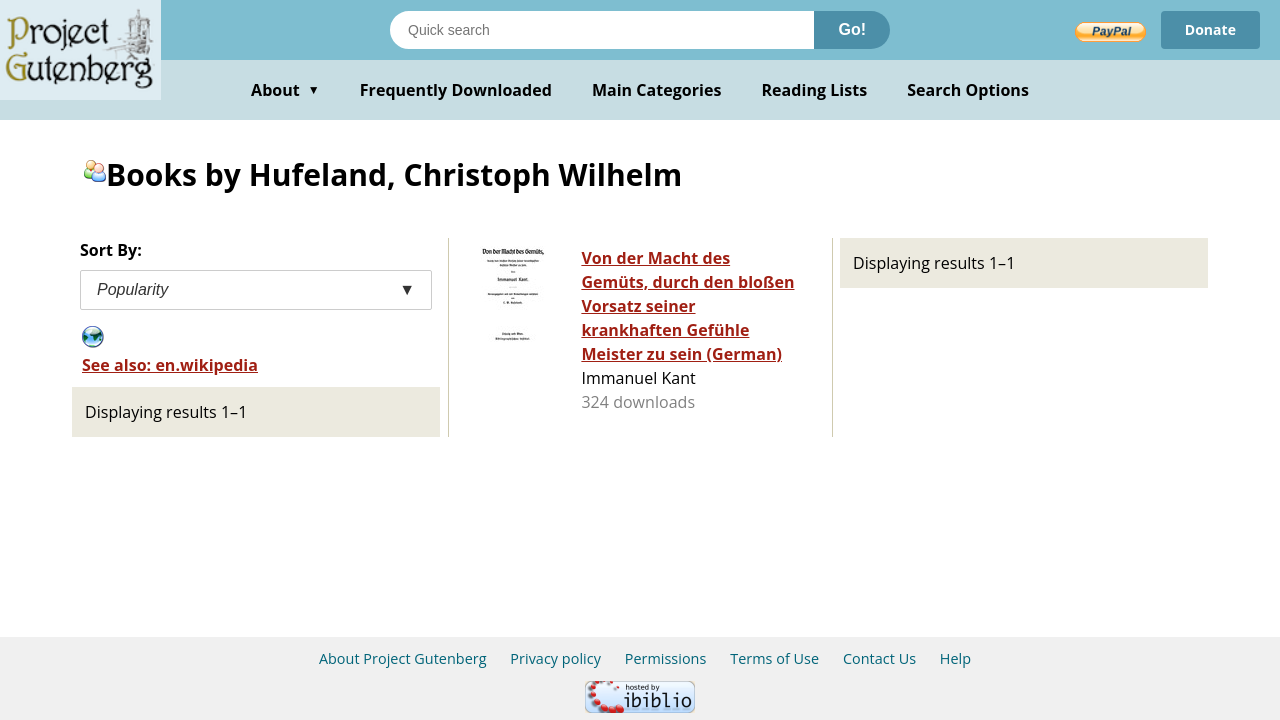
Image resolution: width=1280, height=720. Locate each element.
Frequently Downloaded (456, 90)
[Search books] (602, 30)
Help (955, 658)
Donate (1210, 29)
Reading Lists (815, 90)
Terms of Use (774, 658)
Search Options (968, 90)
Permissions (666, 658)
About (285, 90)
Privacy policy (555, 658)
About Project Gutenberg (403, 658)
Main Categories (657, 90)
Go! (852, 29)
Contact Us (879, 658)
